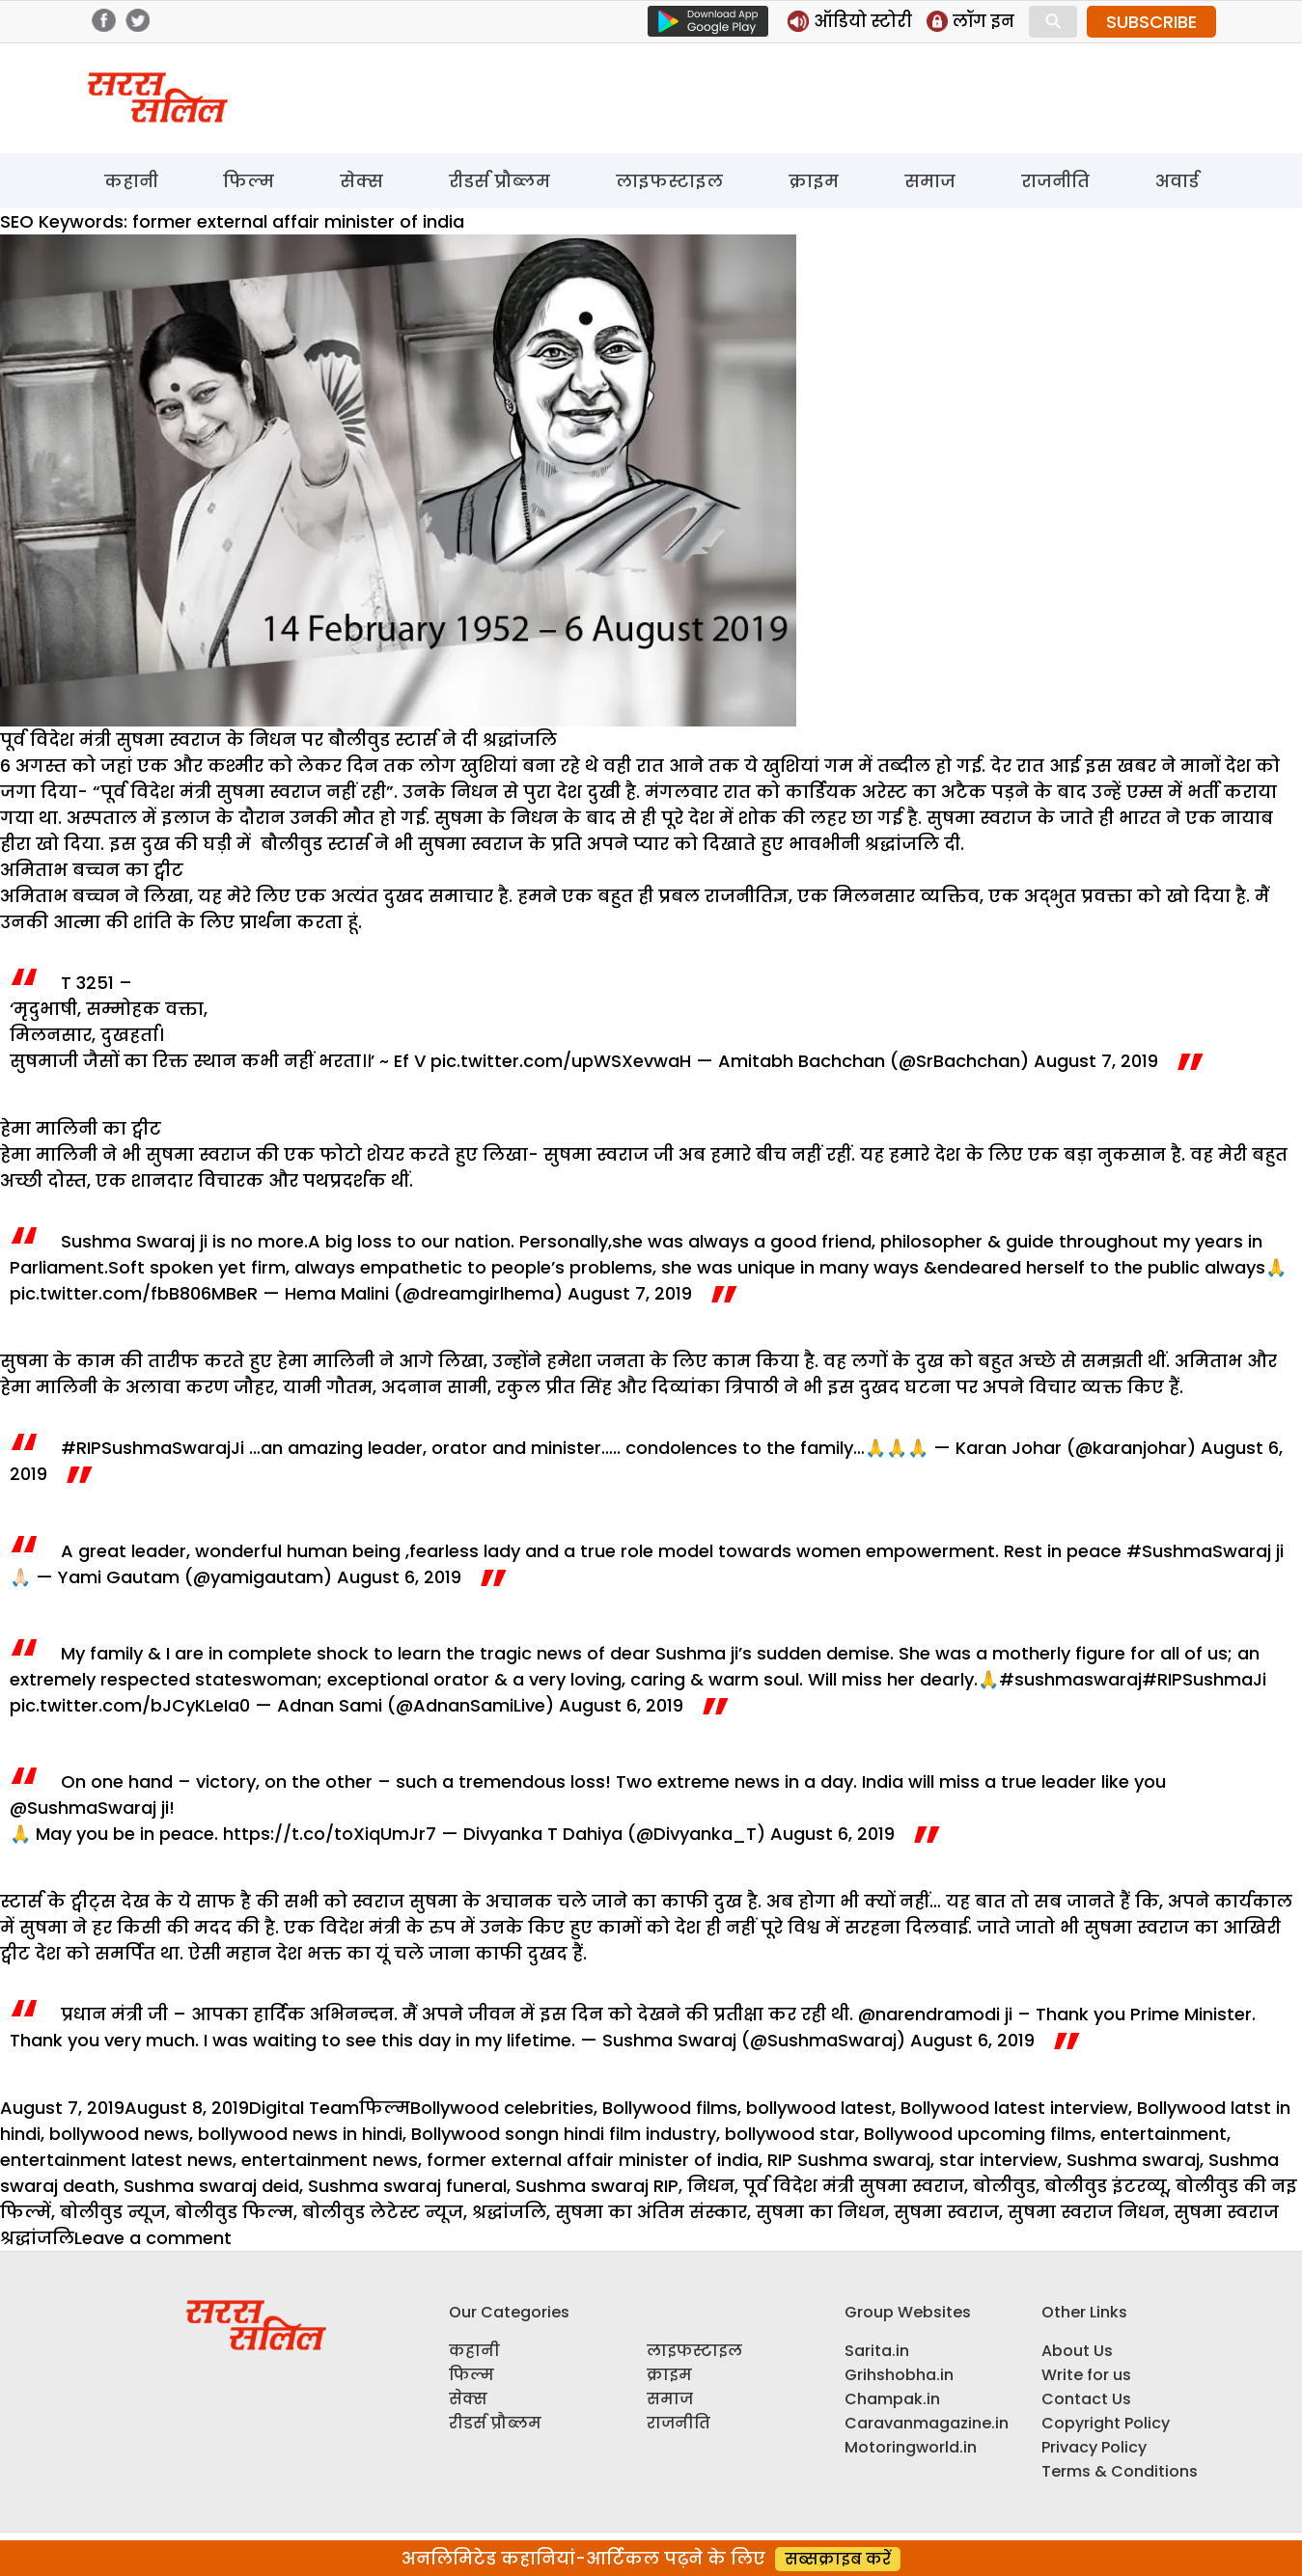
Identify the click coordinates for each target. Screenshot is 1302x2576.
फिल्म (248, 181)
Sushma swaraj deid (211, 2186)
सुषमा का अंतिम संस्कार (651, 2212)
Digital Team (304, 2108)
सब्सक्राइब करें (838, 2559)
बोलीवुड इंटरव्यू (1105, 2186)
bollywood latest (819, 2108)
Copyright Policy (1105, 2423)
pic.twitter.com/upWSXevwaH (560, 1061)
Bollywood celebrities (502, 2108)
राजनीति (1055, 181)
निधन (710, 2186)
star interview (998, 2160)
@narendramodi (929, 2014)
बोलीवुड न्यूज (113, 2212)
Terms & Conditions (1119, 2471)
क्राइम (814, 181)
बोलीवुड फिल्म (234, 2212)
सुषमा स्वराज (946, 2212)
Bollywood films (669, 2108)
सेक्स (361, 181)
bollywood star (790, 2134)
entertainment (1163, 2134)
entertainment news (329, 2160)
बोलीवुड (1004, 2186)
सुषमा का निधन (820, 2212)
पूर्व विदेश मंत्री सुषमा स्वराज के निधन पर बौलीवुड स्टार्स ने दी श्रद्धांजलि (278, 739)
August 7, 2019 (1096, 1061)
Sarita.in (877, 2351)
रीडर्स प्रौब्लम (499, 181)
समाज (930, 181)
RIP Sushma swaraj (848, 2160)
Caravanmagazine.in (927, 2423)
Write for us (1086, 2375)
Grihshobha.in (899, 2375)
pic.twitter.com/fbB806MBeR (134, 1293)
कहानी (131, 181)
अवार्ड (1177, 181)
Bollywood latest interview (1014, 2108)
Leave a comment (153, 2238)
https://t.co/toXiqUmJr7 (329, 1834)
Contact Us (1086, 2399)
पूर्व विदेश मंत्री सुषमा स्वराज (853, 2186)
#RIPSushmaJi (1204, 1679)
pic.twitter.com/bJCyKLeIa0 (130, 1705)
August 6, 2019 (399, 1577)
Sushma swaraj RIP (597, 2186)
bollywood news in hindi (300, 2134)
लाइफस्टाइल (669, 181)
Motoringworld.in (911, 2447)
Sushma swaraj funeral (407, 2186)
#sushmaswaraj (1070, 1679)
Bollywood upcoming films (978, 2134)
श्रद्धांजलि (509, 2212)
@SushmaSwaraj (83, 1807)
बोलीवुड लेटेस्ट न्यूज (382, 2212)
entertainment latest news (116, 2160)
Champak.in (892, 2399)
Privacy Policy (1094, 2447)
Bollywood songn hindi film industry (563, 2134)
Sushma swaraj (1133, 2160)
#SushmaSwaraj (1198, 1551)
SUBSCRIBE (1151, 22)
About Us (1077, 2351)
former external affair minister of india (593, 2160)
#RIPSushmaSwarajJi (152, 1448)
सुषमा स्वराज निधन (1086, 2212)
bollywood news (119, 2134)
